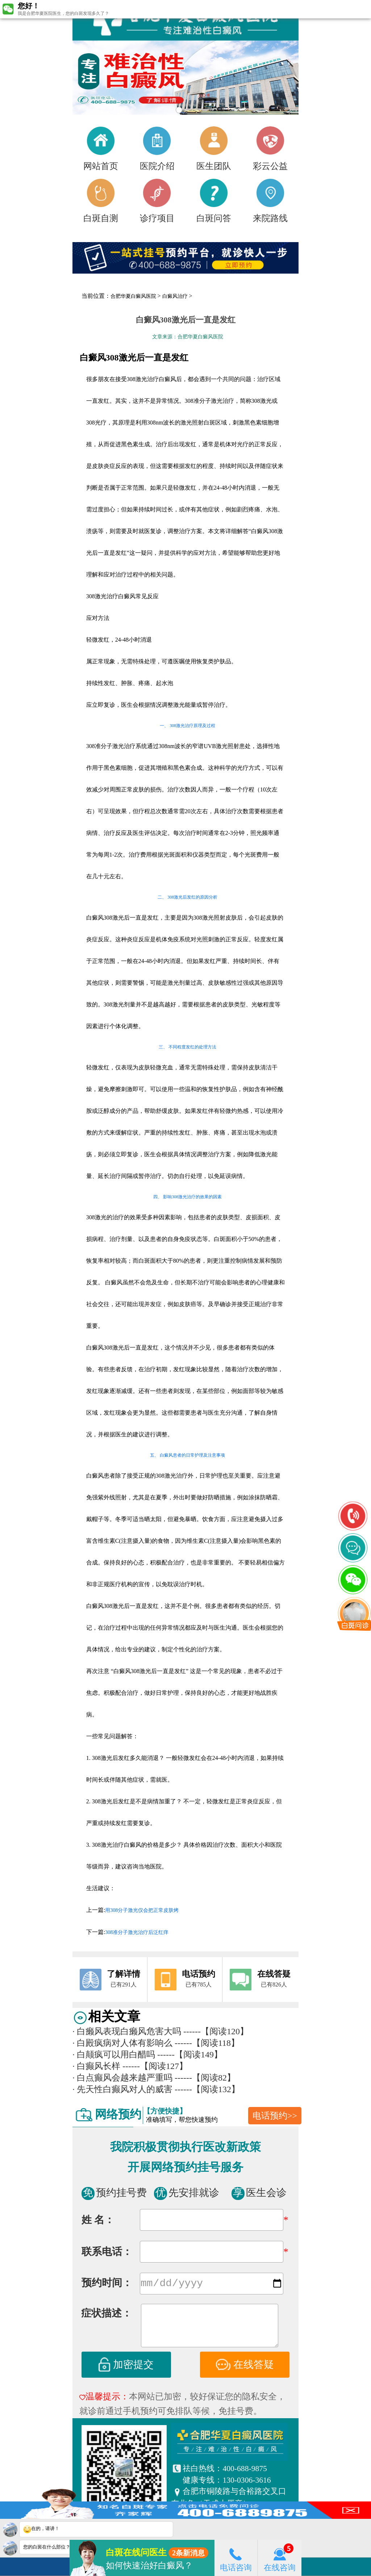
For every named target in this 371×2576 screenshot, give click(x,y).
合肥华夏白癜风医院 (133, 296)
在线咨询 (280, 2557)
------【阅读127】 (155, 2066)
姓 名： (98, 2219)
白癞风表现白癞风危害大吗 (126, 2031)
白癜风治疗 (175, 296)
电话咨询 (236, 2557)
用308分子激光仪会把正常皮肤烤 (142, 1910)
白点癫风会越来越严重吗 (122, 2077)
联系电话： (107, 2251)
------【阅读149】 (189, 2054)
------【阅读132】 (207, 2089)
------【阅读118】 (207, 2043)
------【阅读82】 (205, 2077)
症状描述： (106, 2314)
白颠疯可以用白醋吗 (113, 2054)
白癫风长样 (96, 2066)
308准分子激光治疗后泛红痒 (136, 1932)
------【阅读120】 (216, 2031)
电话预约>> (275, 2115)
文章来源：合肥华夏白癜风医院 (187, 336)
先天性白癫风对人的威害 (122, 2089)
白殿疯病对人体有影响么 (122, 2043)
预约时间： (107, 2284)
